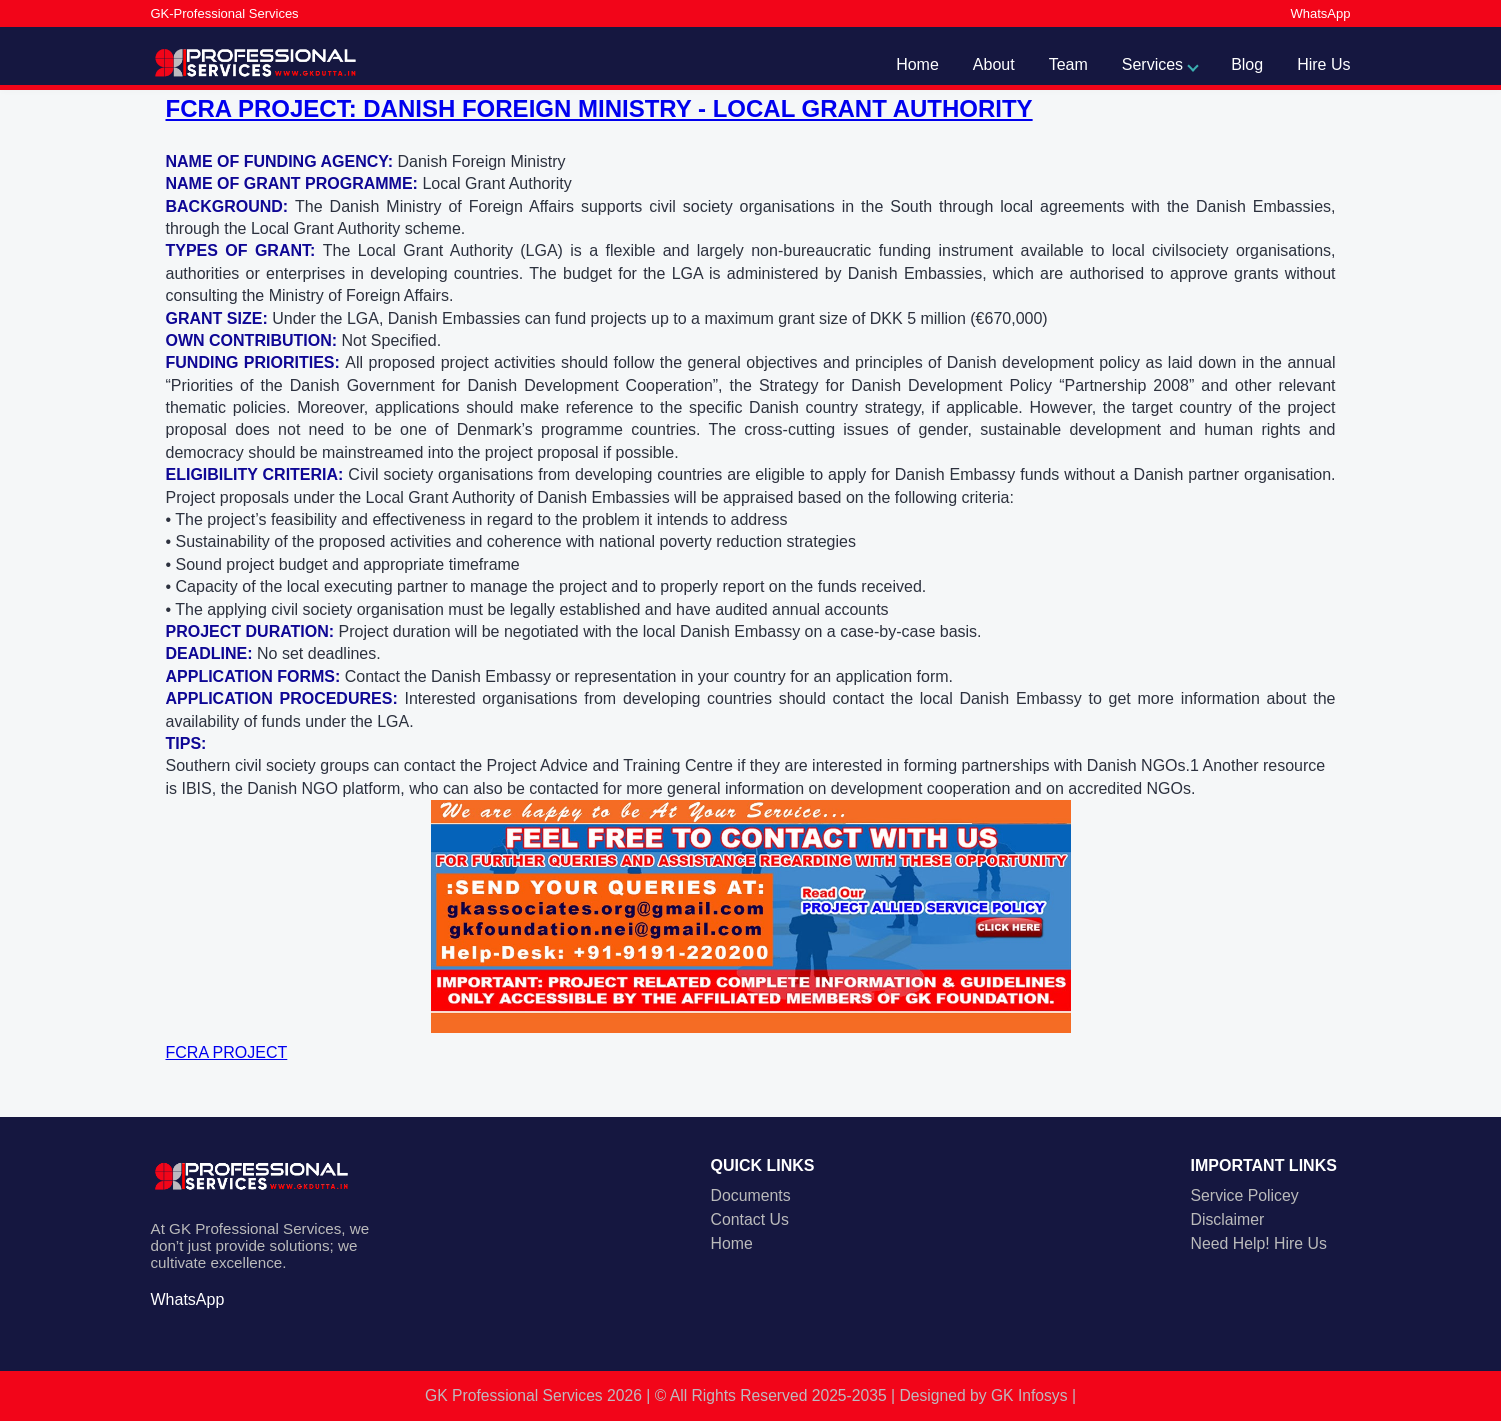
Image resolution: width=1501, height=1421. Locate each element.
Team (1068, 64)
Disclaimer (1228, 1219)
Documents (751, 1195)
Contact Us (750, 1219)
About (994, 64)
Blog (1247, 64)
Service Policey (1245, 1195)
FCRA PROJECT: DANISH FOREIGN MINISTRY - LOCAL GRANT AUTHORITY (599, 108)
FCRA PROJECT (227, 1052)
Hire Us (1323, 64)
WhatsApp (1321, 13)
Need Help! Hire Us (1259, 1243)
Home (917, 64)
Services (1152, 64)
